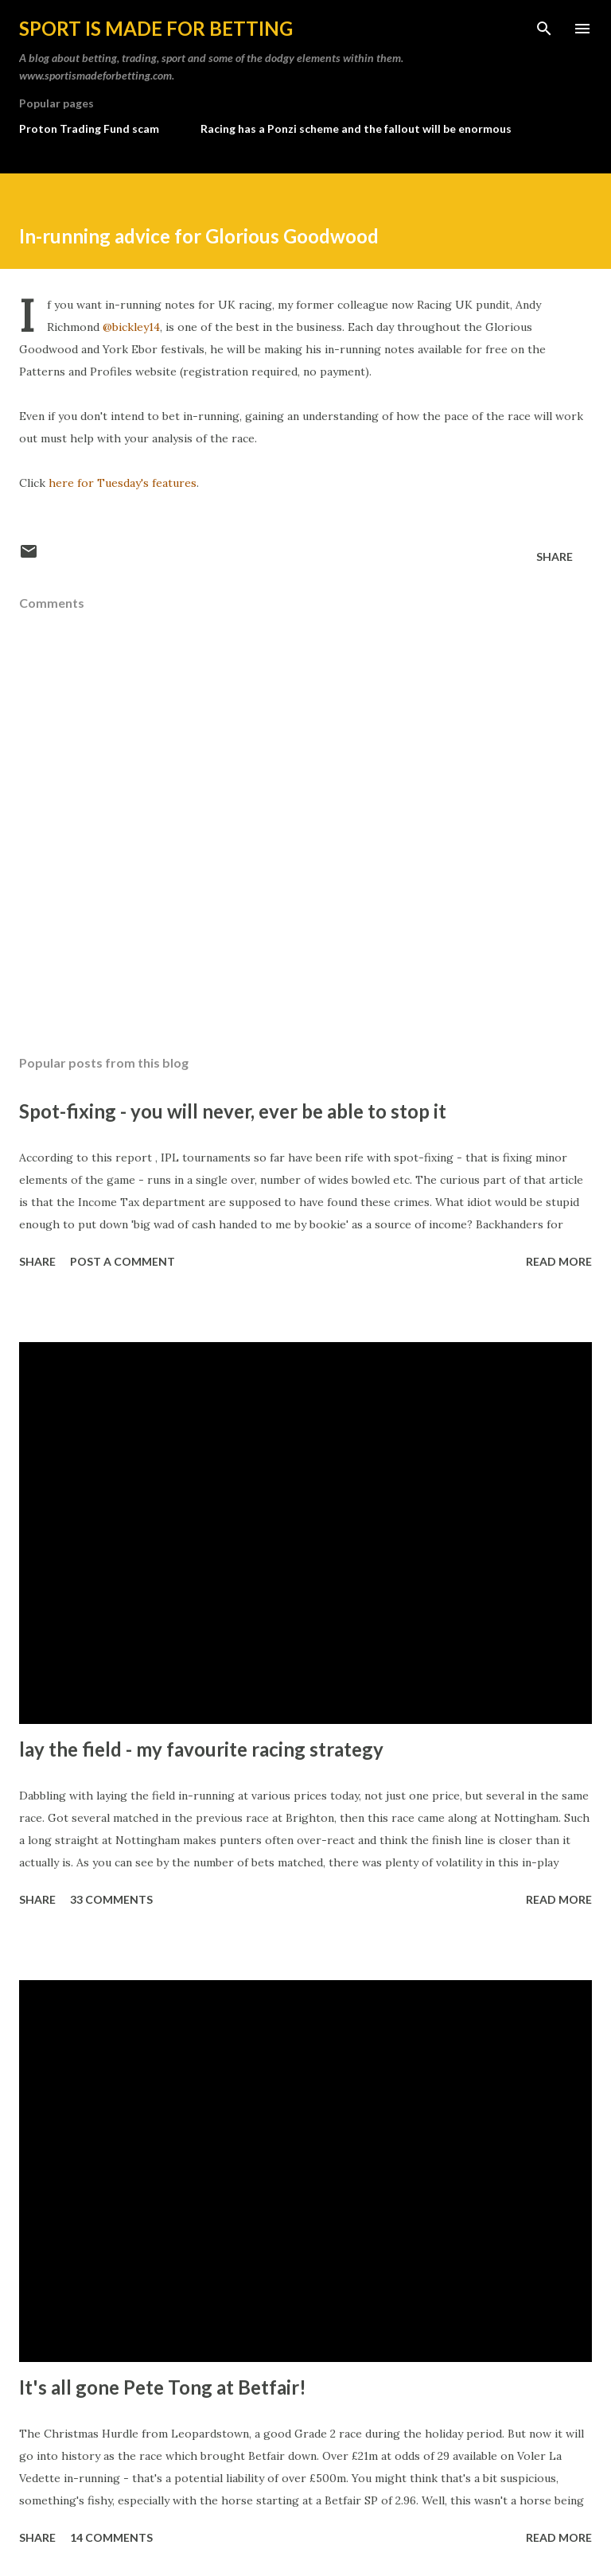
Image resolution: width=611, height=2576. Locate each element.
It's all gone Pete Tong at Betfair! (162, 2387)
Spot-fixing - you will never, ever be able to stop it (232, 1111)
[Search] (544, 28)
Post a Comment (122, 1261)
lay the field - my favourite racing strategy (201, 1749)
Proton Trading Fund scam (89, 128)
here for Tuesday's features (123, 483)
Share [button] (554, 556)
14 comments (111, 2537)
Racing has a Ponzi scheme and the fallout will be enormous (356, 128)
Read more (559, 1261)
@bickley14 (131, 327)
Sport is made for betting (156, 28)
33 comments (111, 1899)
